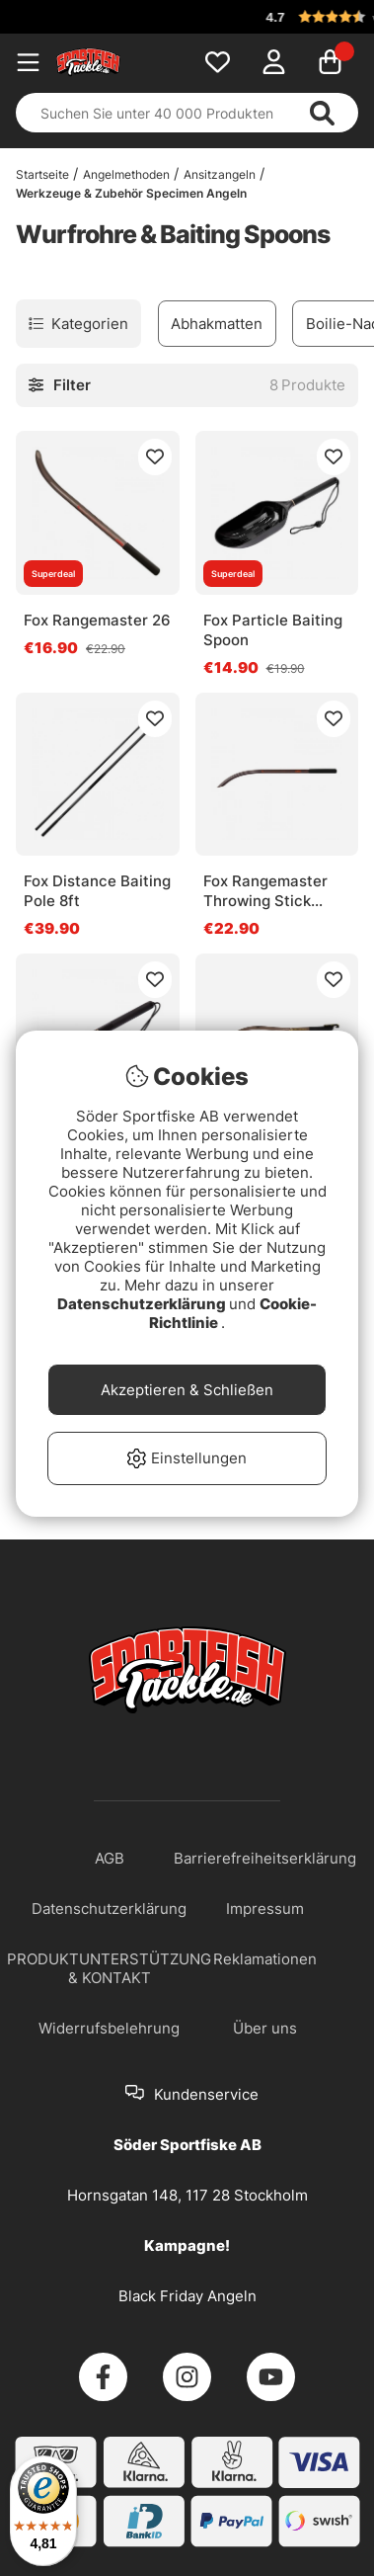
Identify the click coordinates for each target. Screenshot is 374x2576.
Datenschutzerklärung (143, 1303)
